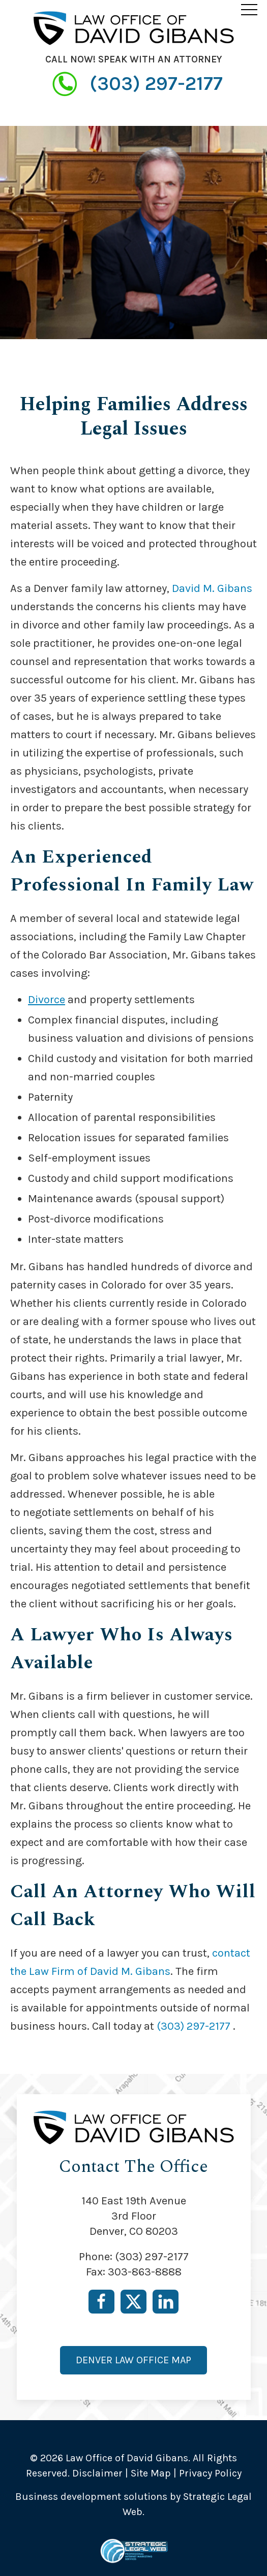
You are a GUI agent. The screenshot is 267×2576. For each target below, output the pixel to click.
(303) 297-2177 (133, 83)
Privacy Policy (210, 2473)
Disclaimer (97, 2473)
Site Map (151, 2473)
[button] (249, 9)
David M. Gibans (212, 588)
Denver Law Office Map (133, 2360)
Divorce (46, 999)
